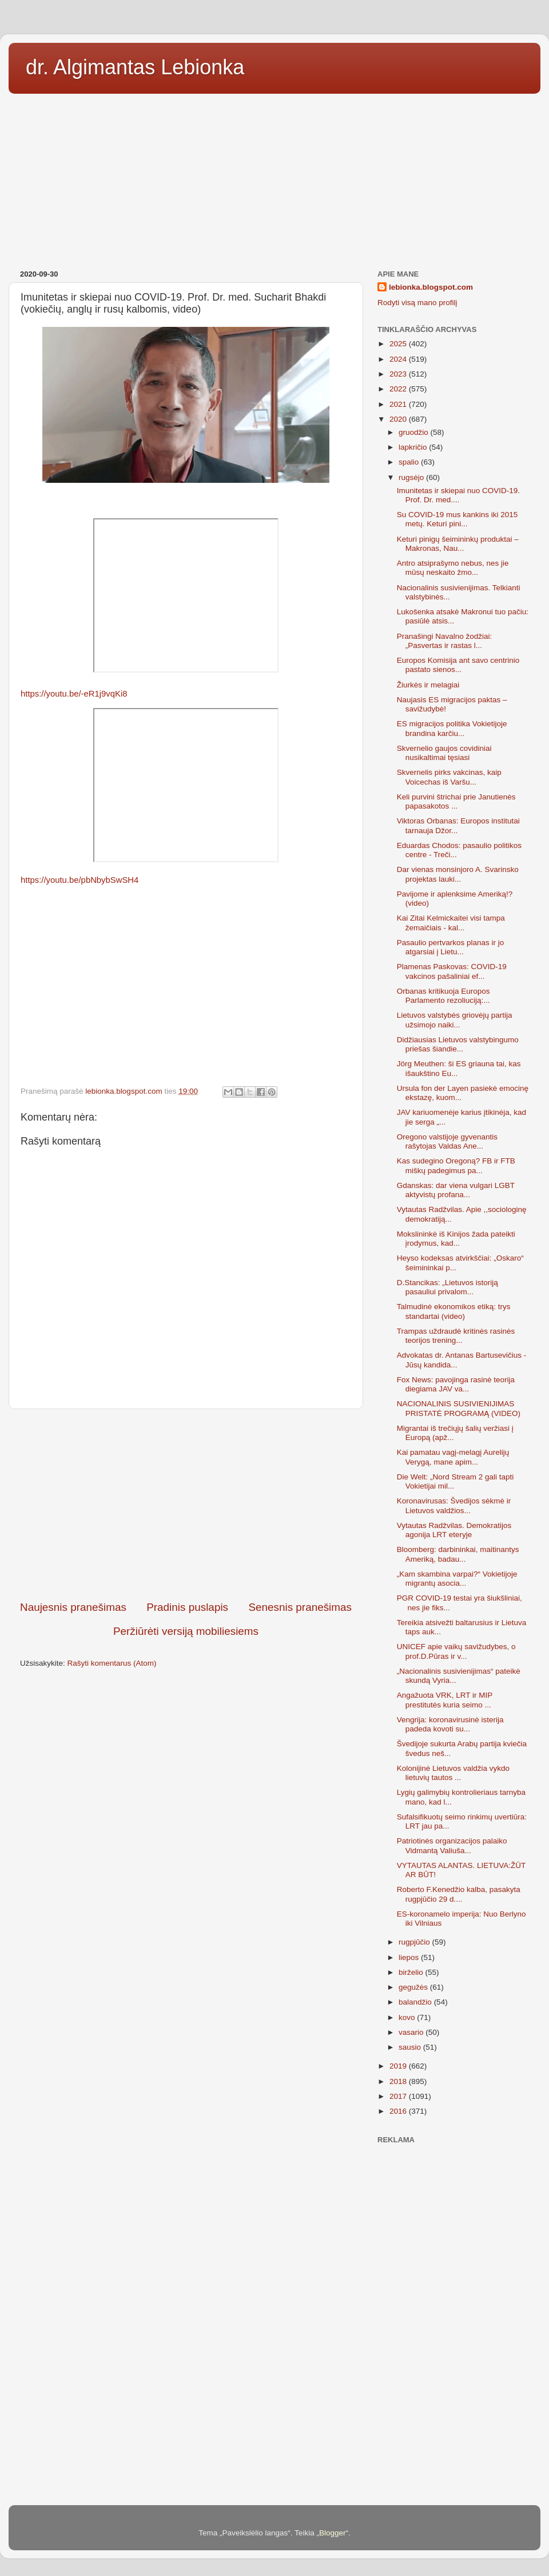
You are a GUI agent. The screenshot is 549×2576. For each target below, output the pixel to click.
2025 (399, 343)
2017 (399, 2096)
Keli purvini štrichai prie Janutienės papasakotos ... (456, 801)
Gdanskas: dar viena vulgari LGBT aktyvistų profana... (456, 1190)
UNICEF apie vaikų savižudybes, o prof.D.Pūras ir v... (456, 1651)
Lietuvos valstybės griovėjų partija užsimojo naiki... (454, 1020)
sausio (411, 2047)
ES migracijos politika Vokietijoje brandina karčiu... (452, 728)
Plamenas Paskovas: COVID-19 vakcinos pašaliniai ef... (452, 971)
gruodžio (415, 432)
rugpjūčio (415, 1942)
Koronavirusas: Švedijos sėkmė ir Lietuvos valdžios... (454, 1505)
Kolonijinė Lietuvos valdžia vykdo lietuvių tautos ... (453, 1773)
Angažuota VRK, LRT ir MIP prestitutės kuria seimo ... (444, 1700)
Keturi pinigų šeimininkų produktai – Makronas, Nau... (458, 544)
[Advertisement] (274, 178)
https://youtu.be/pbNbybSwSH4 (79, 880)
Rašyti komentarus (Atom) (112, 1663)
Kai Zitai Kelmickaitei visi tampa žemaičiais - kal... (451, 922)
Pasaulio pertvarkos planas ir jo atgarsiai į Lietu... (450, 947)
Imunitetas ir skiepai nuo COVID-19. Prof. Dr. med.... (458, 495)
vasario (412, 2032)
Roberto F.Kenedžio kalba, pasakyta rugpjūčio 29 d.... (458, 1894)
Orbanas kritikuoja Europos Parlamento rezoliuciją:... (443, 996)
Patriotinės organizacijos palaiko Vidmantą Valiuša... (452, 1845)
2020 (399, 419)
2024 (399, 359)
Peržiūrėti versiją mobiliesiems (185, 1631)
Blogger (332, 2533)
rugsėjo (412, 477)
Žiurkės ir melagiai (428, 685)
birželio (412, 1972)
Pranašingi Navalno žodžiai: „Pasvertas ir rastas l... (444, 641)
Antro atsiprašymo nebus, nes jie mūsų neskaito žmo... (453, 568)
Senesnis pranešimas (300, 1607)
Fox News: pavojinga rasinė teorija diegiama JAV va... (456, 1384)
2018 (399, 2081)
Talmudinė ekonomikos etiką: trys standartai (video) (454, 1311)
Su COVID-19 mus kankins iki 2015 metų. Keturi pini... (457, 519)
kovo (408, 2017)
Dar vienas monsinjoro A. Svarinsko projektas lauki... (458, 874)
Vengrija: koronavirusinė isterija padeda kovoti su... (450, 1724)
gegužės (414, 1987)
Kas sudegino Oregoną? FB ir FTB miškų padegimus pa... (456, 1165)
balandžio (416, 2002)
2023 (399, 374)
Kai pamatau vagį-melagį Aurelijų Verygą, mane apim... (453, 1457)
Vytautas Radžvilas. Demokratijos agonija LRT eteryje (454, 1530)
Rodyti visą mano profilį (417, 302)
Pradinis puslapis (187, 1607)
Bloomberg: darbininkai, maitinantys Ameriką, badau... (458, 1554)
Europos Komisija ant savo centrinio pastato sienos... (458, 665)
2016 (399, 2111)
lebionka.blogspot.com (431, 287)
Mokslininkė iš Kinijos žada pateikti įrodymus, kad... (456, 1238)
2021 (399, 404)
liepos (410, 1957)
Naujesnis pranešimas (73, 1607)
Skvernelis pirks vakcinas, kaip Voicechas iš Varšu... (449, 777)
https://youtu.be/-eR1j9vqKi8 (74, 693)
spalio (410, 462)
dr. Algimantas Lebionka (135, 67)
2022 (399, 389)
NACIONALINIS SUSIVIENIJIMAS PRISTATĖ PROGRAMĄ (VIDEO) (458, 1408)
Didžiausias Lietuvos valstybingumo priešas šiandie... (458, 1044)
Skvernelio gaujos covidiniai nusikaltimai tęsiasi (444, 753)
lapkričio (414, 447)
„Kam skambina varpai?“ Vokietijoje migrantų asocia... (457, 1578)
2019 (399, 2066)
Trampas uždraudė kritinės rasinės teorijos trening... (456, 1336)
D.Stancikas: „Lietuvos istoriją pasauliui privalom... (447, 1287)
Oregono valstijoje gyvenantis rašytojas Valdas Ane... (447, 1141)
